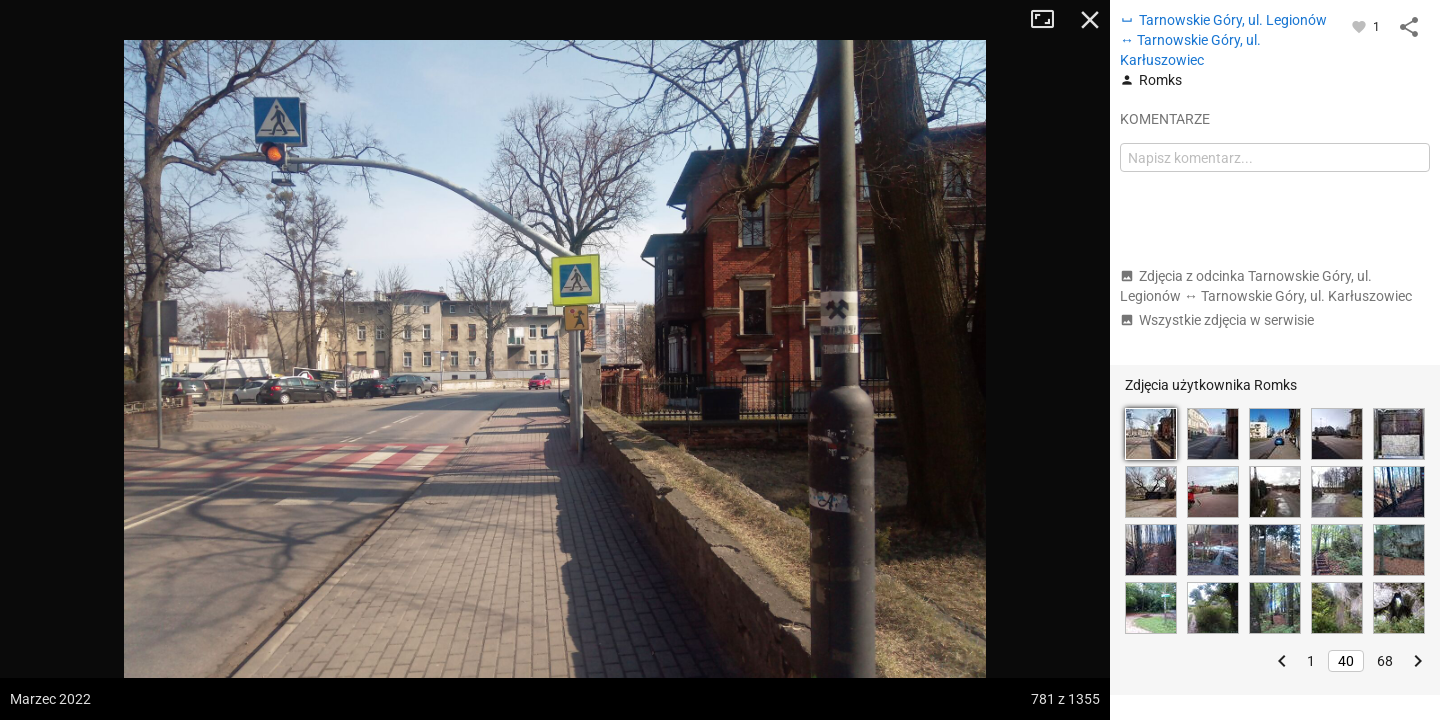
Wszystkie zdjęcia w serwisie (1217, 320)
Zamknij (1090, 20)
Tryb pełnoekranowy (1050, 20)
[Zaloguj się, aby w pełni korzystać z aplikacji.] (1360, 26)
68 (1385, 661)
